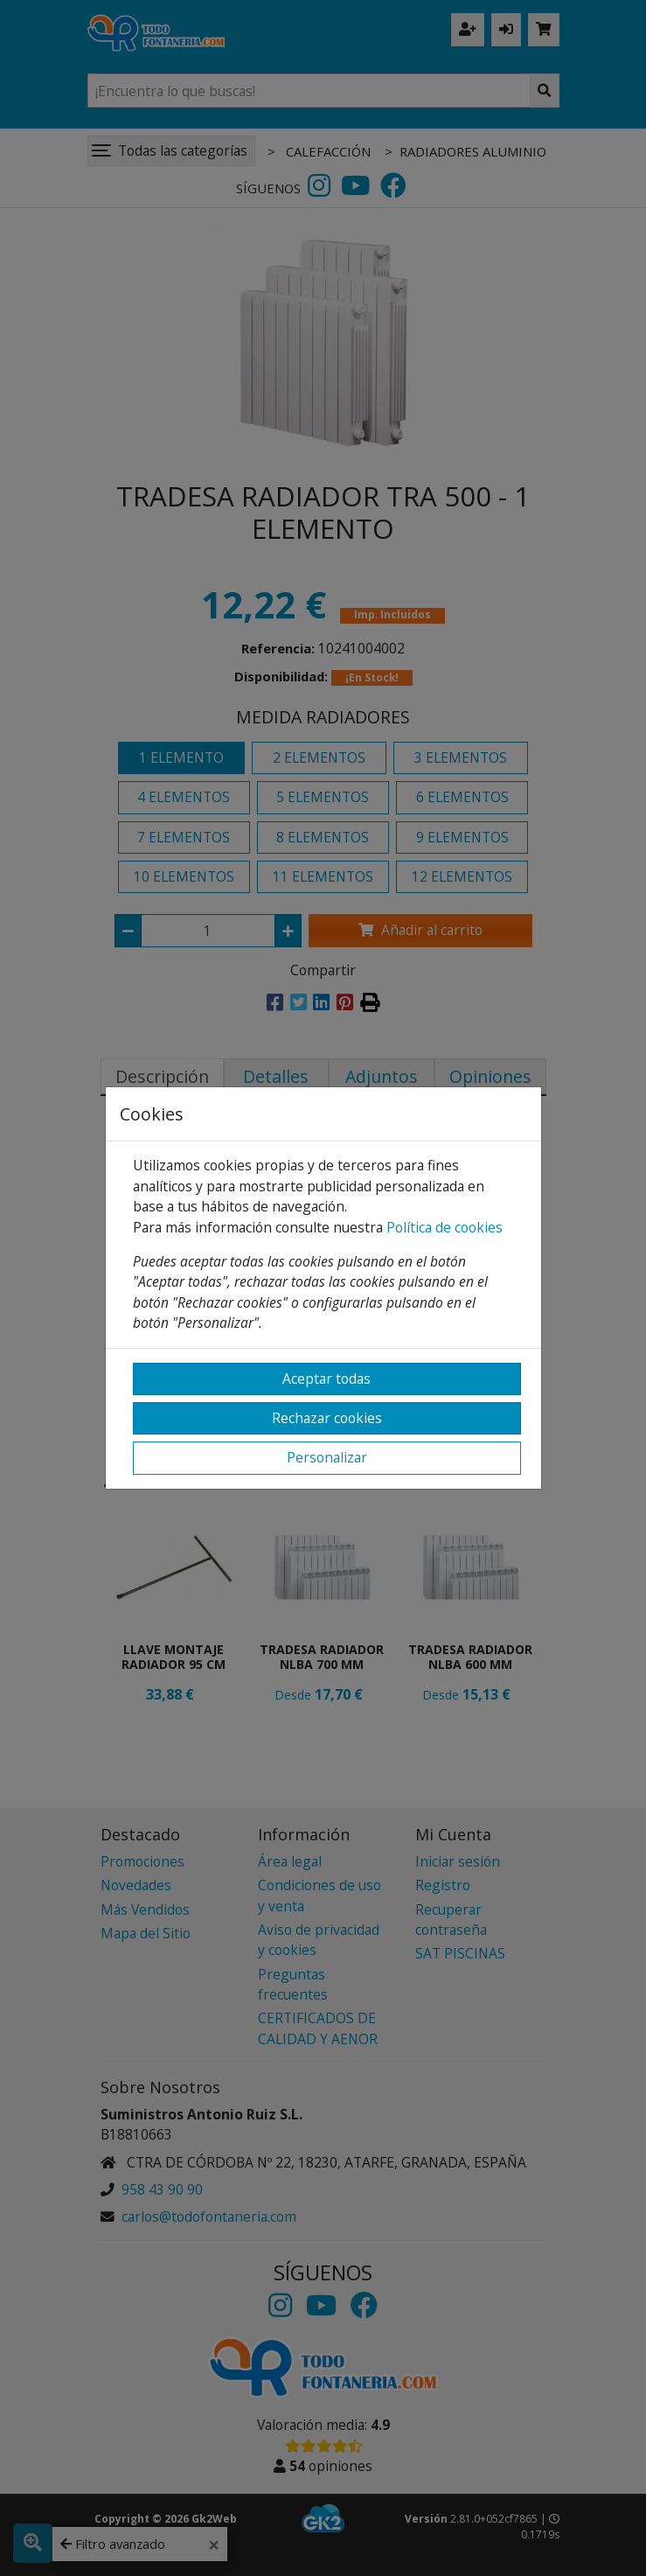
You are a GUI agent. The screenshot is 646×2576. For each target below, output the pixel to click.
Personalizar (327, 1457)
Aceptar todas (326, 1378)
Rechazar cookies (327, 1418)
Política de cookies (444, 1227)
